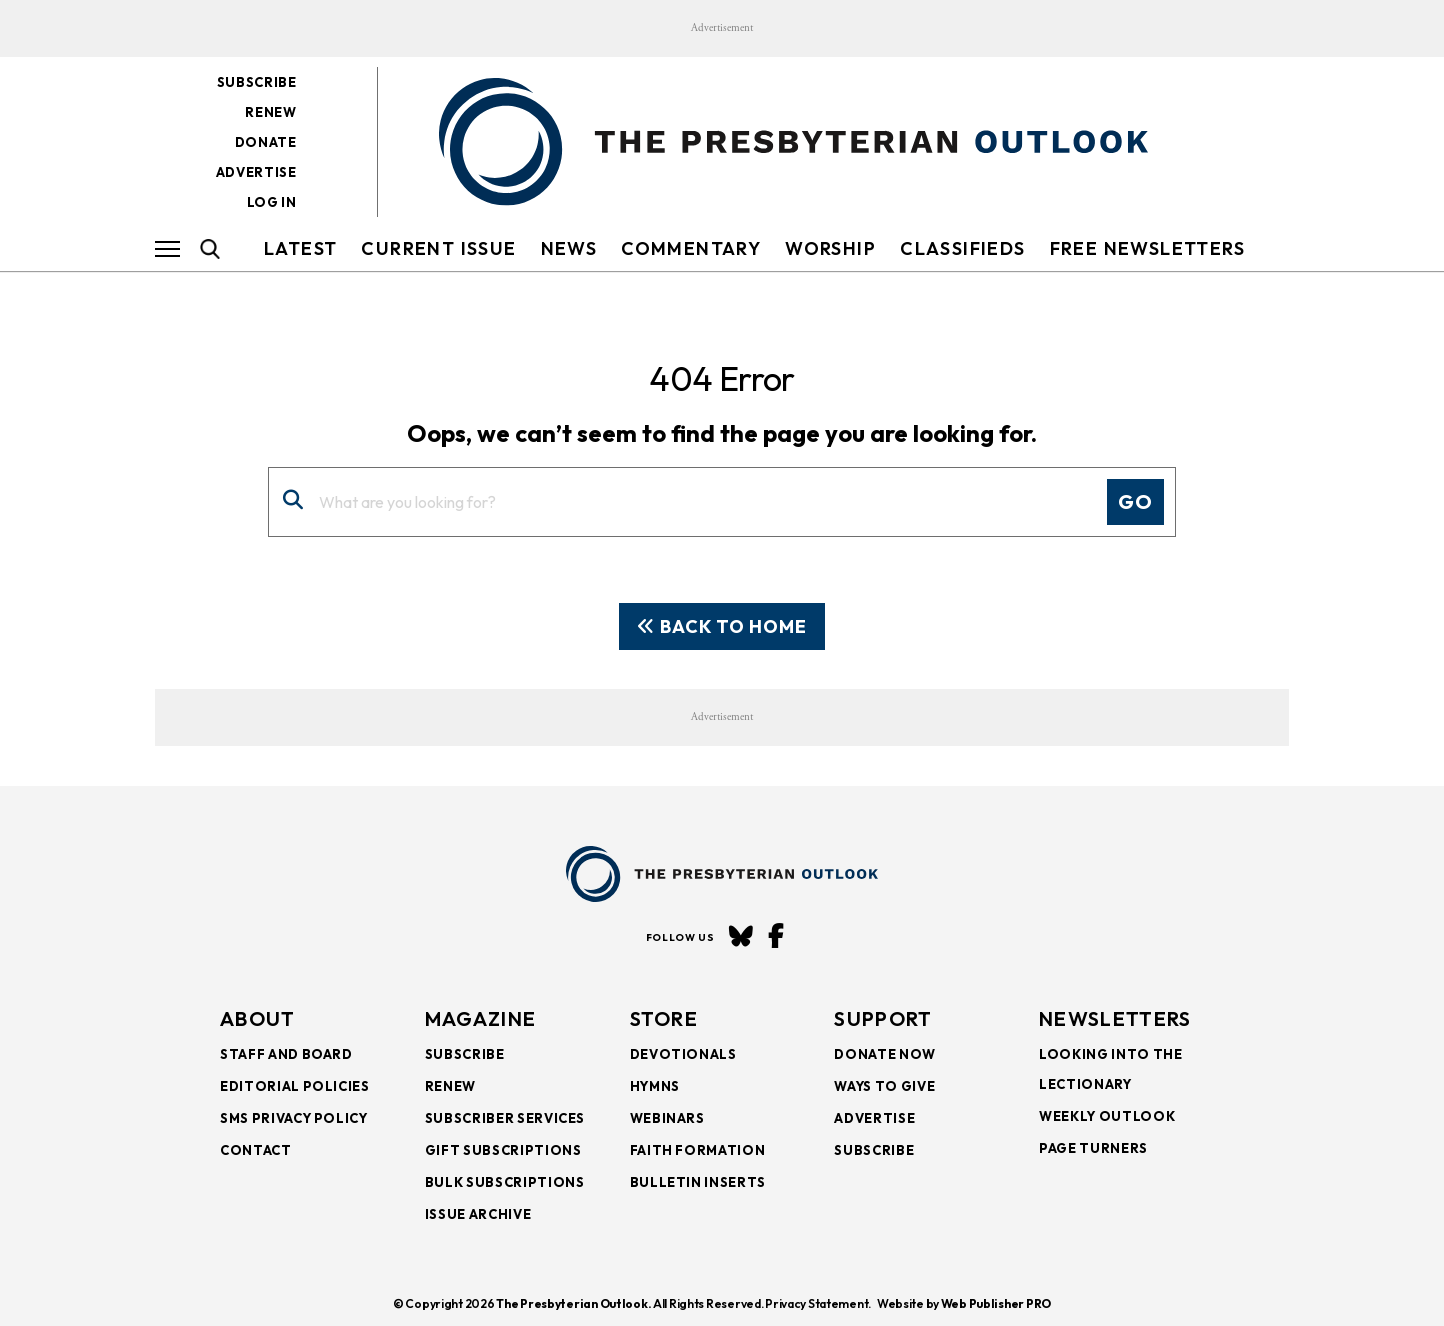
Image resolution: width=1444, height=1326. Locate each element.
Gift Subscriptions (503, 1150)
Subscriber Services (505, 1118)
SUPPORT (883, 1018)
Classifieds (962, 248)
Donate (266, 142)
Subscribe (257, 82)
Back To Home (722, 626)
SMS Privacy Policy (294, 1118)
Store (664, 1018)
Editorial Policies (295, 1086)
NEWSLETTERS (1115, 1018)
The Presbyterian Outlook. (573, 1303)
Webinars (667, 1118)
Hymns (655, 1086)
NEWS (569, 248)
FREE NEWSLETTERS (1147, 248)
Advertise (256, 172)
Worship (830, 248)
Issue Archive (478, 1214)
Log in (272, 202)
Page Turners (1093, 1148)
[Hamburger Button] (167, 249)
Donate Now (885, 1054)
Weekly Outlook (1107, 1116)
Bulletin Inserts (698, 1182)
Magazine (480, 1018)
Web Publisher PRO (996, 1303)
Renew (270, 112)
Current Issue (438, 248)
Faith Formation (698, 1150)
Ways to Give (884, 1086)
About (258, 1018)
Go (1135, 501)
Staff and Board (286, 1054)
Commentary (691, 248)
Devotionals (683, 1054)
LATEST (300, 248)
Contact (256, 1150)
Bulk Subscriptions (505, 1182)
